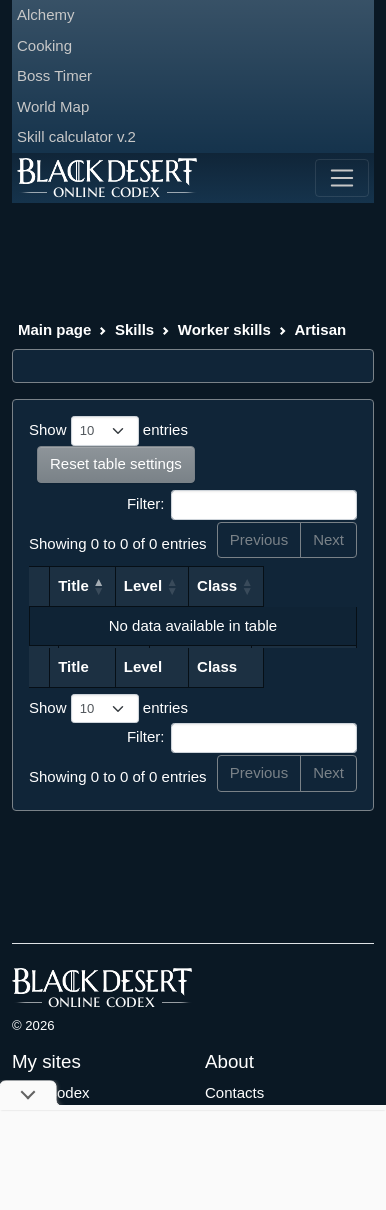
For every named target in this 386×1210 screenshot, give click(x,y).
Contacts (234, 1092)
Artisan (320, 329)
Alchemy (46, 14)
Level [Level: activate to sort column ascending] (217, 585)
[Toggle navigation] (342, 178)
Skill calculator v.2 (76, 136)
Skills (134, 329)
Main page (54, 329)
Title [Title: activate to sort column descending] (80, 585)
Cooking (44, 45)
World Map (53, 106)
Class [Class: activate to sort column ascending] (292, 585)
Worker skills (224, 329)
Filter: (242, 505)
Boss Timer (54, 75)
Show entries (108, 431)
